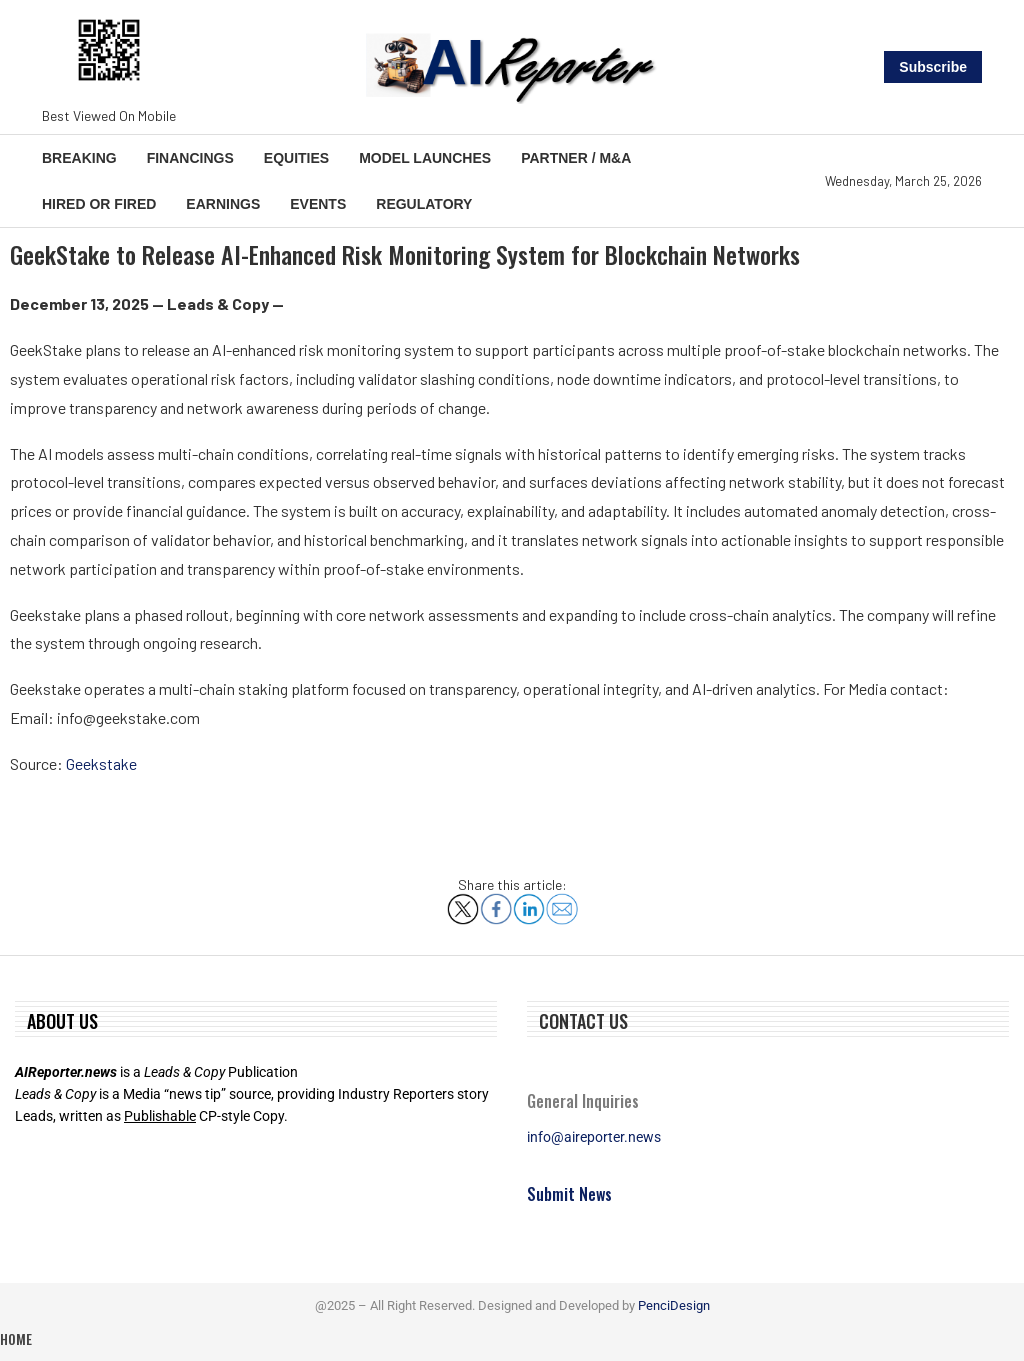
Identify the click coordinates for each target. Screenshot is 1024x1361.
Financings (190, 158)
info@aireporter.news (594, 1137)
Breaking (79, 158)
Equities (296, 158)
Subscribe (933, 67)
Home (16, 1338)
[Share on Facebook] (496, 901)
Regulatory (424, 204)
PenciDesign (674, 1305)
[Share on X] (463, 901)
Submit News (569, 1194)
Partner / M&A (576, 158)
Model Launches (425, 158)
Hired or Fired (99, 204)
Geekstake (101, 763)
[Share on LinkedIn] (529, 901)
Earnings (223, 204)
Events (318, 204)
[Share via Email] (562, 901)
